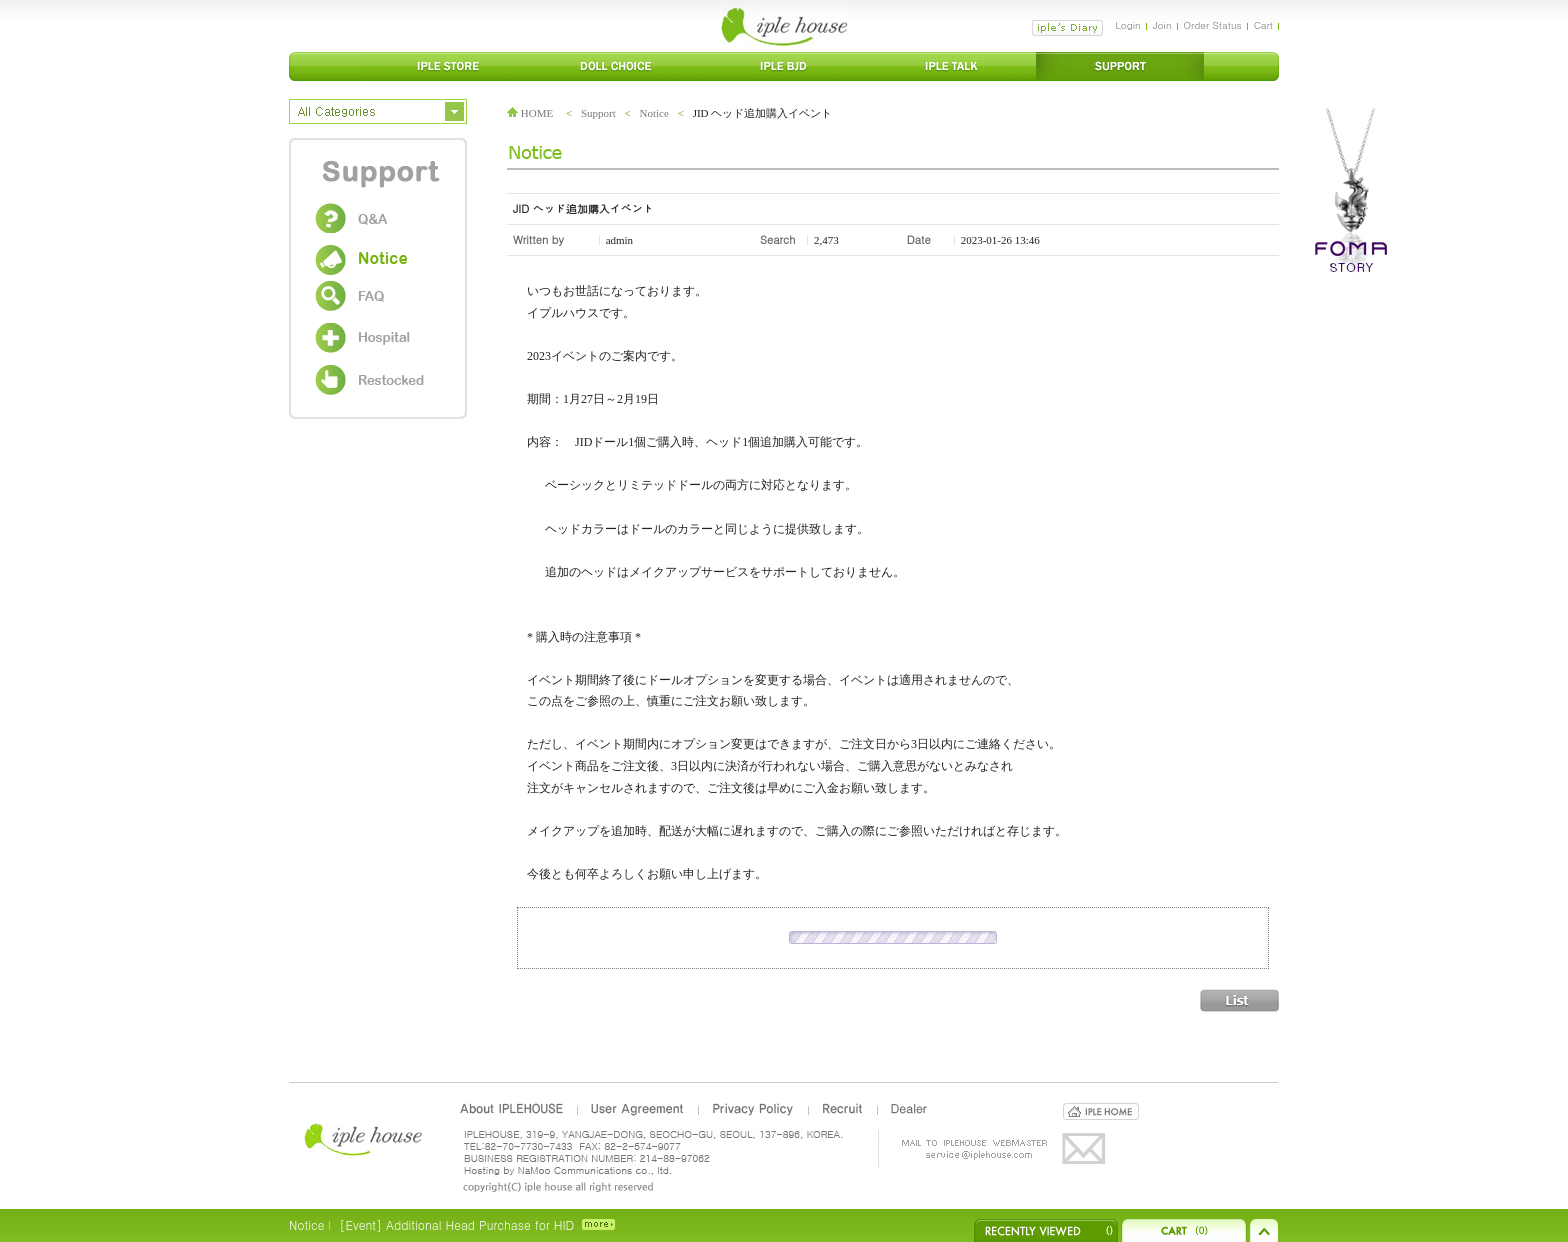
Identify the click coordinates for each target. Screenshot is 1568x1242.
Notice (654, 113)
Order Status (1213, 25)
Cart (1263, 25)
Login (1127, 25)
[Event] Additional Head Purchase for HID (456, 1224)
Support (598, 113)
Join (1162, 25)
